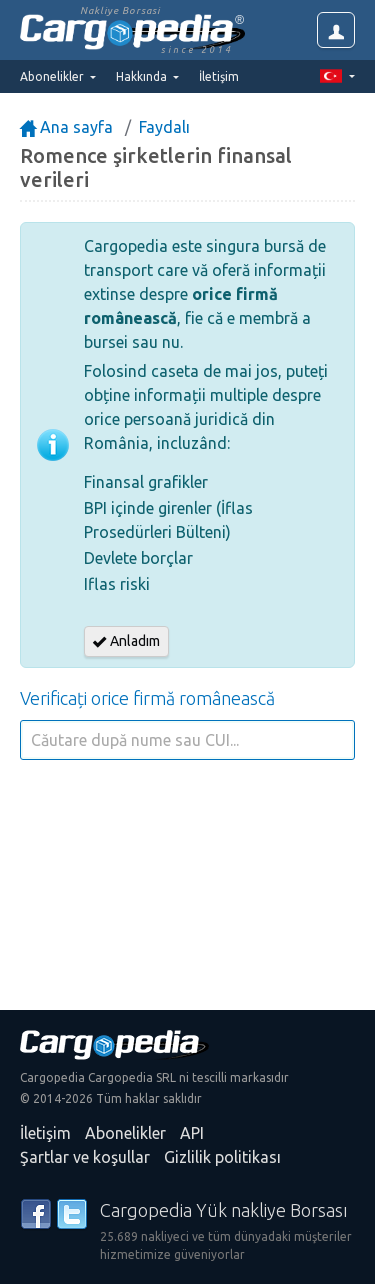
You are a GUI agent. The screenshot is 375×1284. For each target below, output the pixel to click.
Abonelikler (125, 1133)
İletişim (219, 76)
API (192, 1133)
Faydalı (164, 127)
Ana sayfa (66, 127)
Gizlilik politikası (222, 1157)
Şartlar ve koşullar (85, 1157)
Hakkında (143, 76)
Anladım (126, 641)
